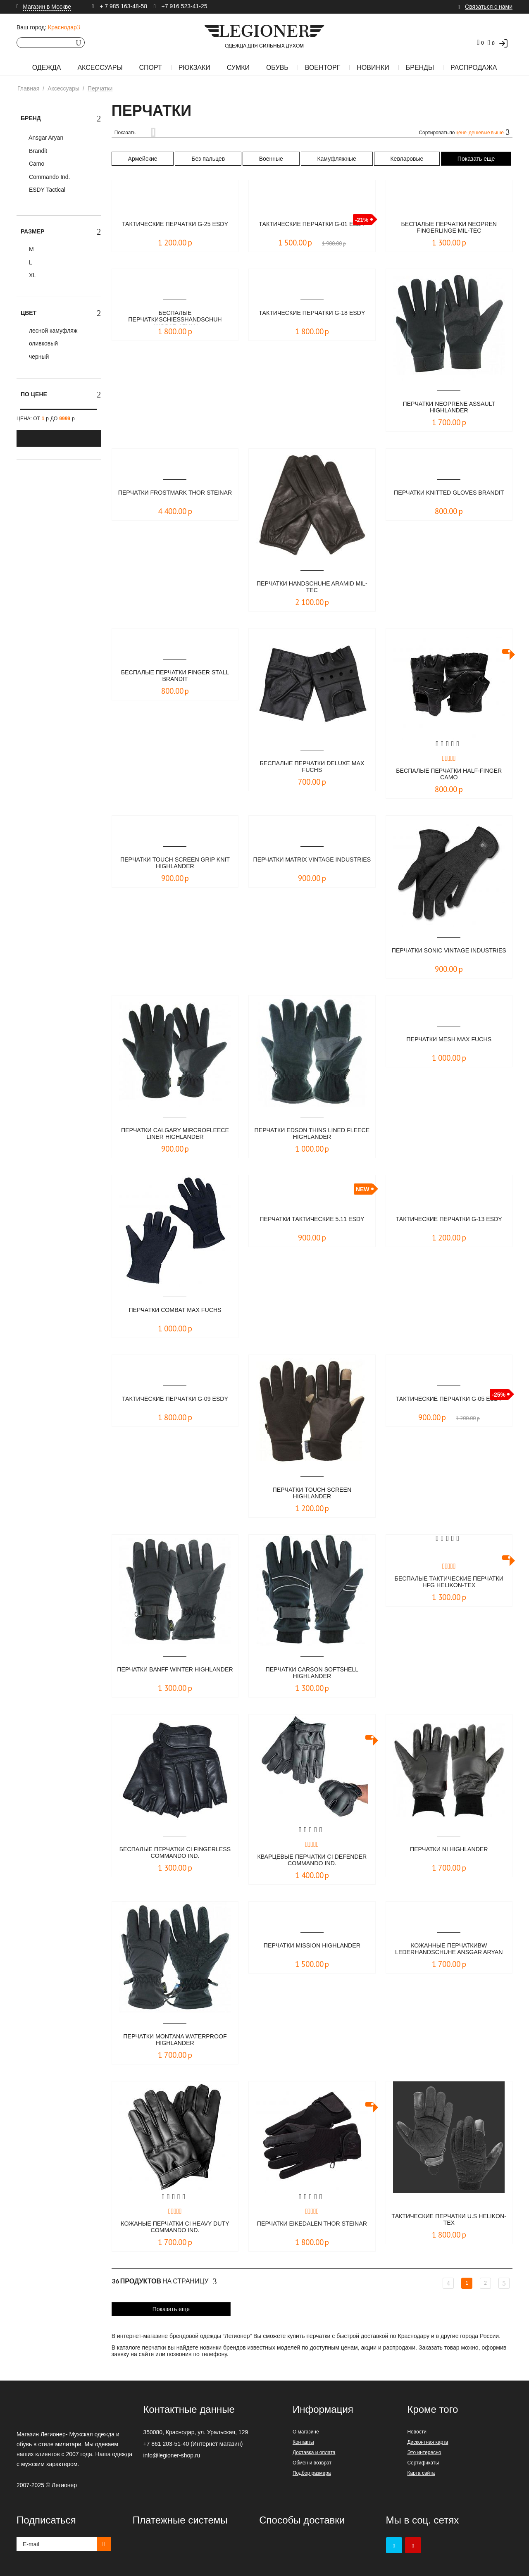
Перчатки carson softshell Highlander (312, 1673)
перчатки (318, 2336)
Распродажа (473, 67)
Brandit (37, 151)
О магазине (306, 2432)
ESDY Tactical (46, 189)
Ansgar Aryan (45, 137)
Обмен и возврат (312, 2463)
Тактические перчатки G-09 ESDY (175, 1402)
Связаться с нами (488, 6)
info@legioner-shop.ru (171, 2455)
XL (31, 275)
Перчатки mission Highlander (312, 1945)
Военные (271, 158)
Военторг (323, 67)
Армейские (142, 158)
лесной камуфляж (52, 330)
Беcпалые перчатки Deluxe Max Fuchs (312, 767)
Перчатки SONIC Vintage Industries (449, 954)
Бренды (420, 67)
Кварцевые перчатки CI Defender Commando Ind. (312, 1860)
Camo (35, 163)
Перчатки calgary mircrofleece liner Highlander (175, 1134)
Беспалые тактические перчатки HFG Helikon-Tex (449, 1582)
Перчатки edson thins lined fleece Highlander (312, 1134)
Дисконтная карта (427, 2442)
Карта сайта (421, 2473)
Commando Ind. (48, 177)
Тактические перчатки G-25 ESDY (175, 228)
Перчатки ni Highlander (449, 1849)
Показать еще (476, 158)
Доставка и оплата (314, 2452)
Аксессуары (99, 67)
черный (38, 356)
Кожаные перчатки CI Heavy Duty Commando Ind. (175, 2227)
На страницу (164, 2281)
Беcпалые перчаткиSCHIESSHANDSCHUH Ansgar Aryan (175, 317)
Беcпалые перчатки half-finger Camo (449, 774)
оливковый (42, 343)
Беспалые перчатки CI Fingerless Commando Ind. (175, 1853)
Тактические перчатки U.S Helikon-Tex (448, 2220)
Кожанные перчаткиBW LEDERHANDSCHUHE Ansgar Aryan (449, 1949)
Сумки (238, 67)
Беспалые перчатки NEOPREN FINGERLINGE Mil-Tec (449, 228)
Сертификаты (423, 2463)
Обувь (277, 67)
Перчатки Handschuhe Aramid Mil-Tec (312, 587)
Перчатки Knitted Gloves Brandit (449, 496)
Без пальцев (208, 158)
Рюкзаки (194, 67)
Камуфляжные (336, 158)
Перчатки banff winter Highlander (175, 1673)
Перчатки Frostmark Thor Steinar (175, 496)
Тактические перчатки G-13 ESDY (449, 1223)
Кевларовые (406, 158)
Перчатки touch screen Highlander (312, 1493)
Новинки (373, 67)
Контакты (303, 2442)
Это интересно (424, 2452)
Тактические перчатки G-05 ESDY (449, 1402)
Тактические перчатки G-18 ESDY (312, 317)
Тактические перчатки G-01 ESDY (312, 228)
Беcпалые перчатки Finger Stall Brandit (175, 676)
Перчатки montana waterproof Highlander (175, 2040)
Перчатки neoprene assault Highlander (449, 407)
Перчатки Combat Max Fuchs (175, 1310)
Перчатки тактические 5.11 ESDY (312, 1223)
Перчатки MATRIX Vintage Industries (312, 863)
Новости (416, 2432)
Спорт (150, 67)
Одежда (46, 67)
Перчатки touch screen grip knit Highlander (175, 863)
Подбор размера (312, 2473)
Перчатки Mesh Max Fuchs (449, 1039)
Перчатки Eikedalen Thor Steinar (312, 2227)
